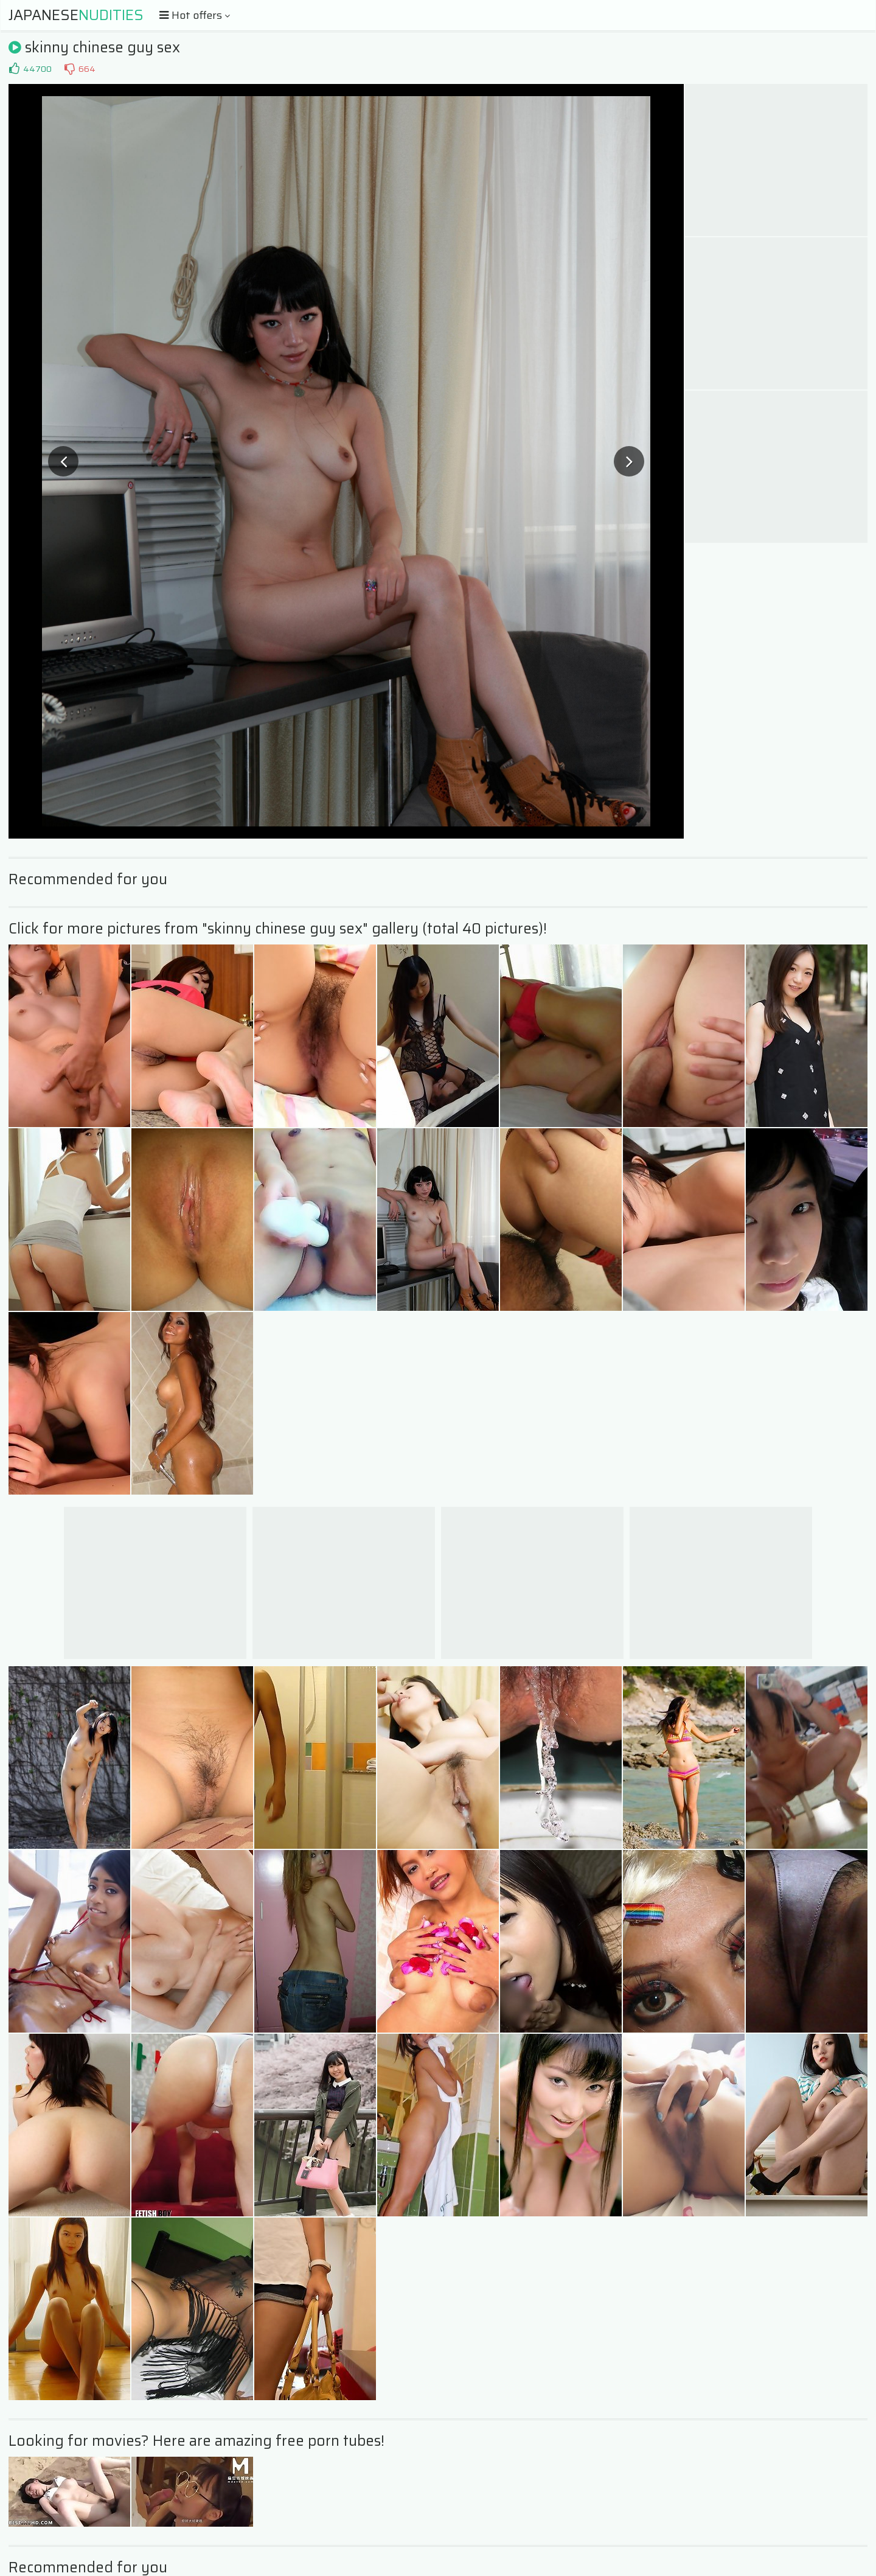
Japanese (76, 15)
